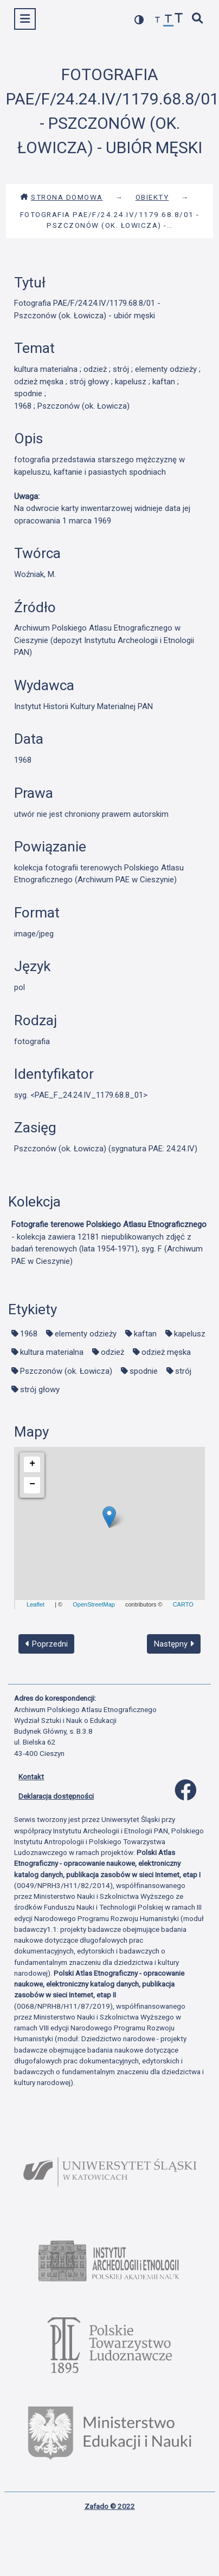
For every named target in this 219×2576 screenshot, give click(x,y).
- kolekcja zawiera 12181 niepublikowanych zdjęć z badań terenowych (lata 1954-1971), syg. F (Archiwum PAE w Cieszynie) (109, 1243)
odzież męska (166, 1352)
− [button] (32, 1484)
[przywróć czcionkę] (168, 20)
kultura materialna (51, 1352)
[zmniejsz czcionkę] (157, 20)
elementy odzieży (86, 1334)
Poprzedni (46, 1644)
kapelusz (189, 1334)
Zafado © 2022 (110, 2506)
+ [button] (32, 1463)
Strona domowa (61, 197)
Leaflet (35, 1604)
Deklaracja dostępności (56, 1796)
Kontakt (31, 1776)
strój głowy (40, 1389)
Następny (174, 1644)
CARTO (183, 1604)
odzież (112, 1352)
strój (183, 1371)
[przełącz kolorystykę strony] (139, 20)
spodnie (144, 1371)
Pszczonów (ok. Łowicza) (66, 1371)
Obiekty (152, 197)
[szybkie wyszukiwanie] (197, 19)
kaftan (145, 1334)
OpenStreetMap (94, 1604)
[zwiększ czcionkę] (178, 19)
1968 (28, 1334)
